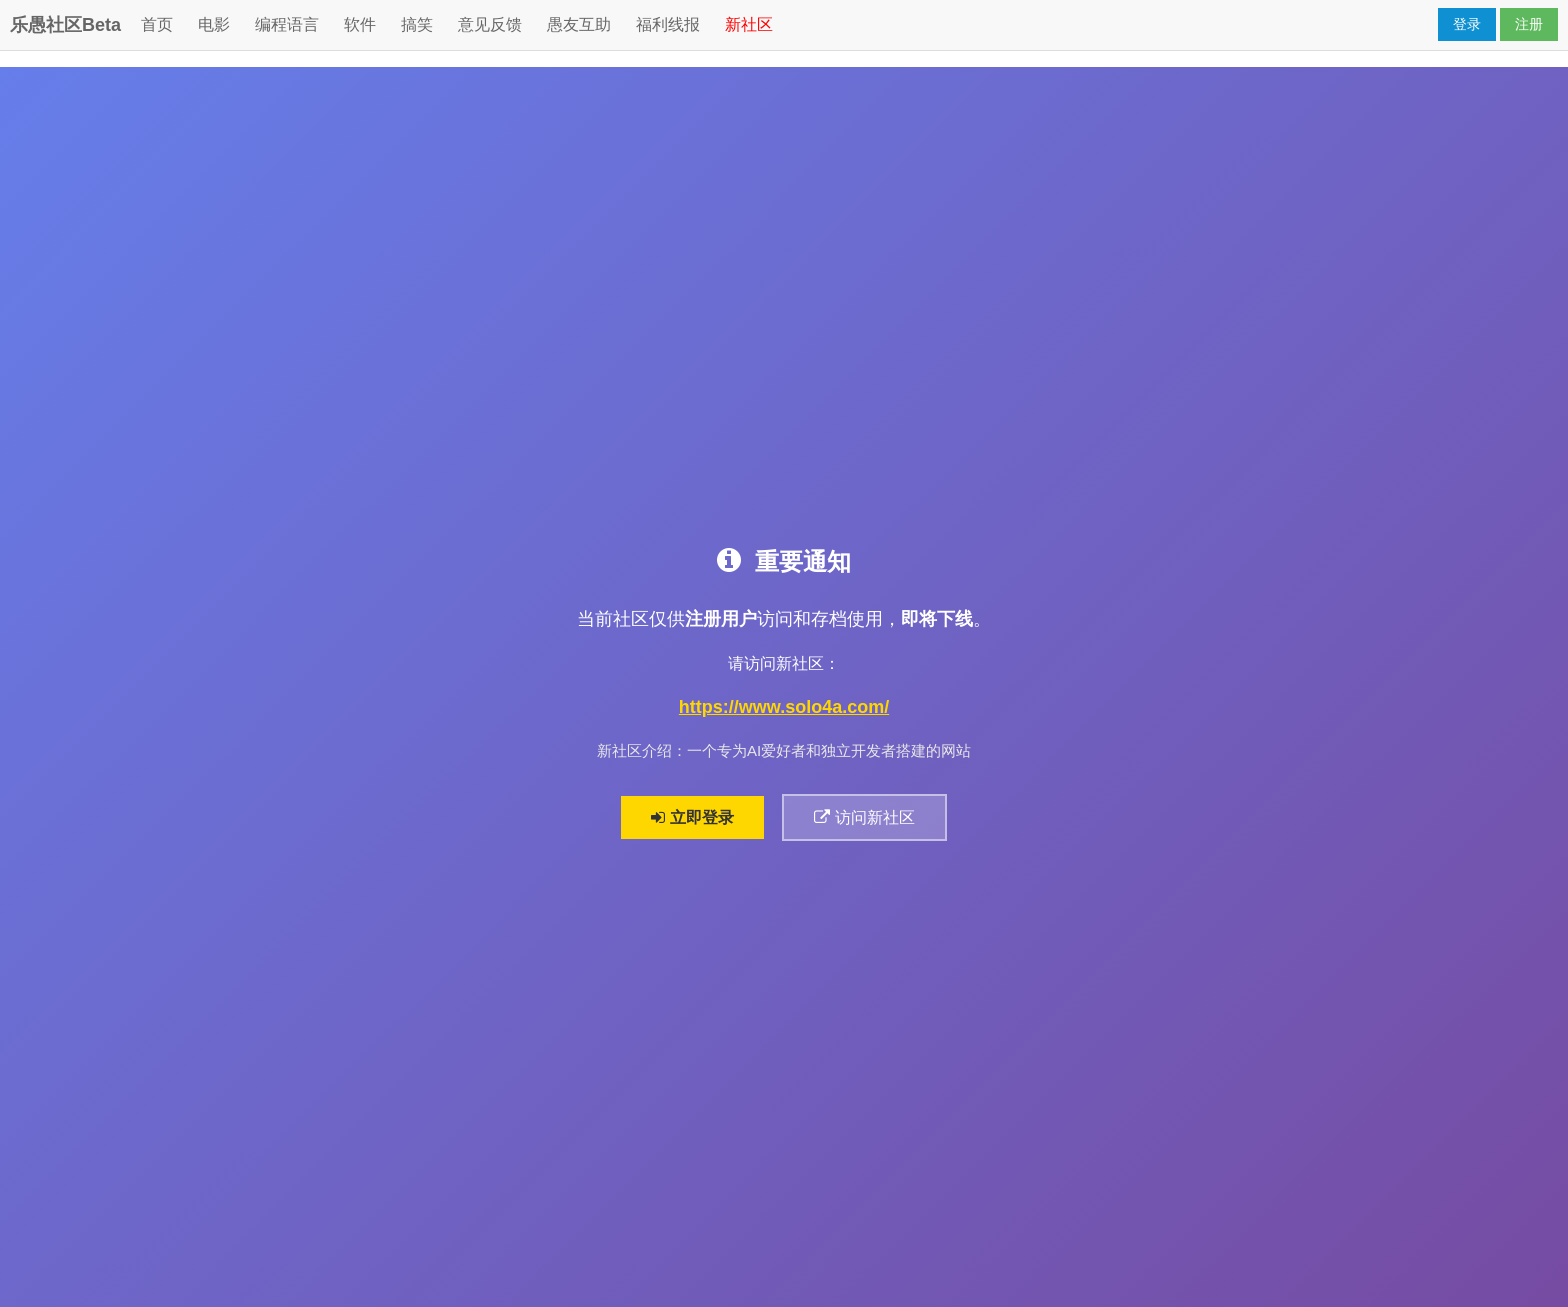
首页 (157, 24)
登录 (1467, 24)
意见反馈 (490, 24)
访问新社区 (865, 817)
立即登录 (692, 817)
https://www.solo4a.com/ (784, 708)
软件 (360, 24)
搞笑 (417, 24)
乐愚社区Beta (65, 25)
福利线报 (668, 24)
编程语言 (287, 24)
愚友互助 (579, 24)
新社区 (749, 24)
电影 (214, 24)
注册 (1529, 24)
